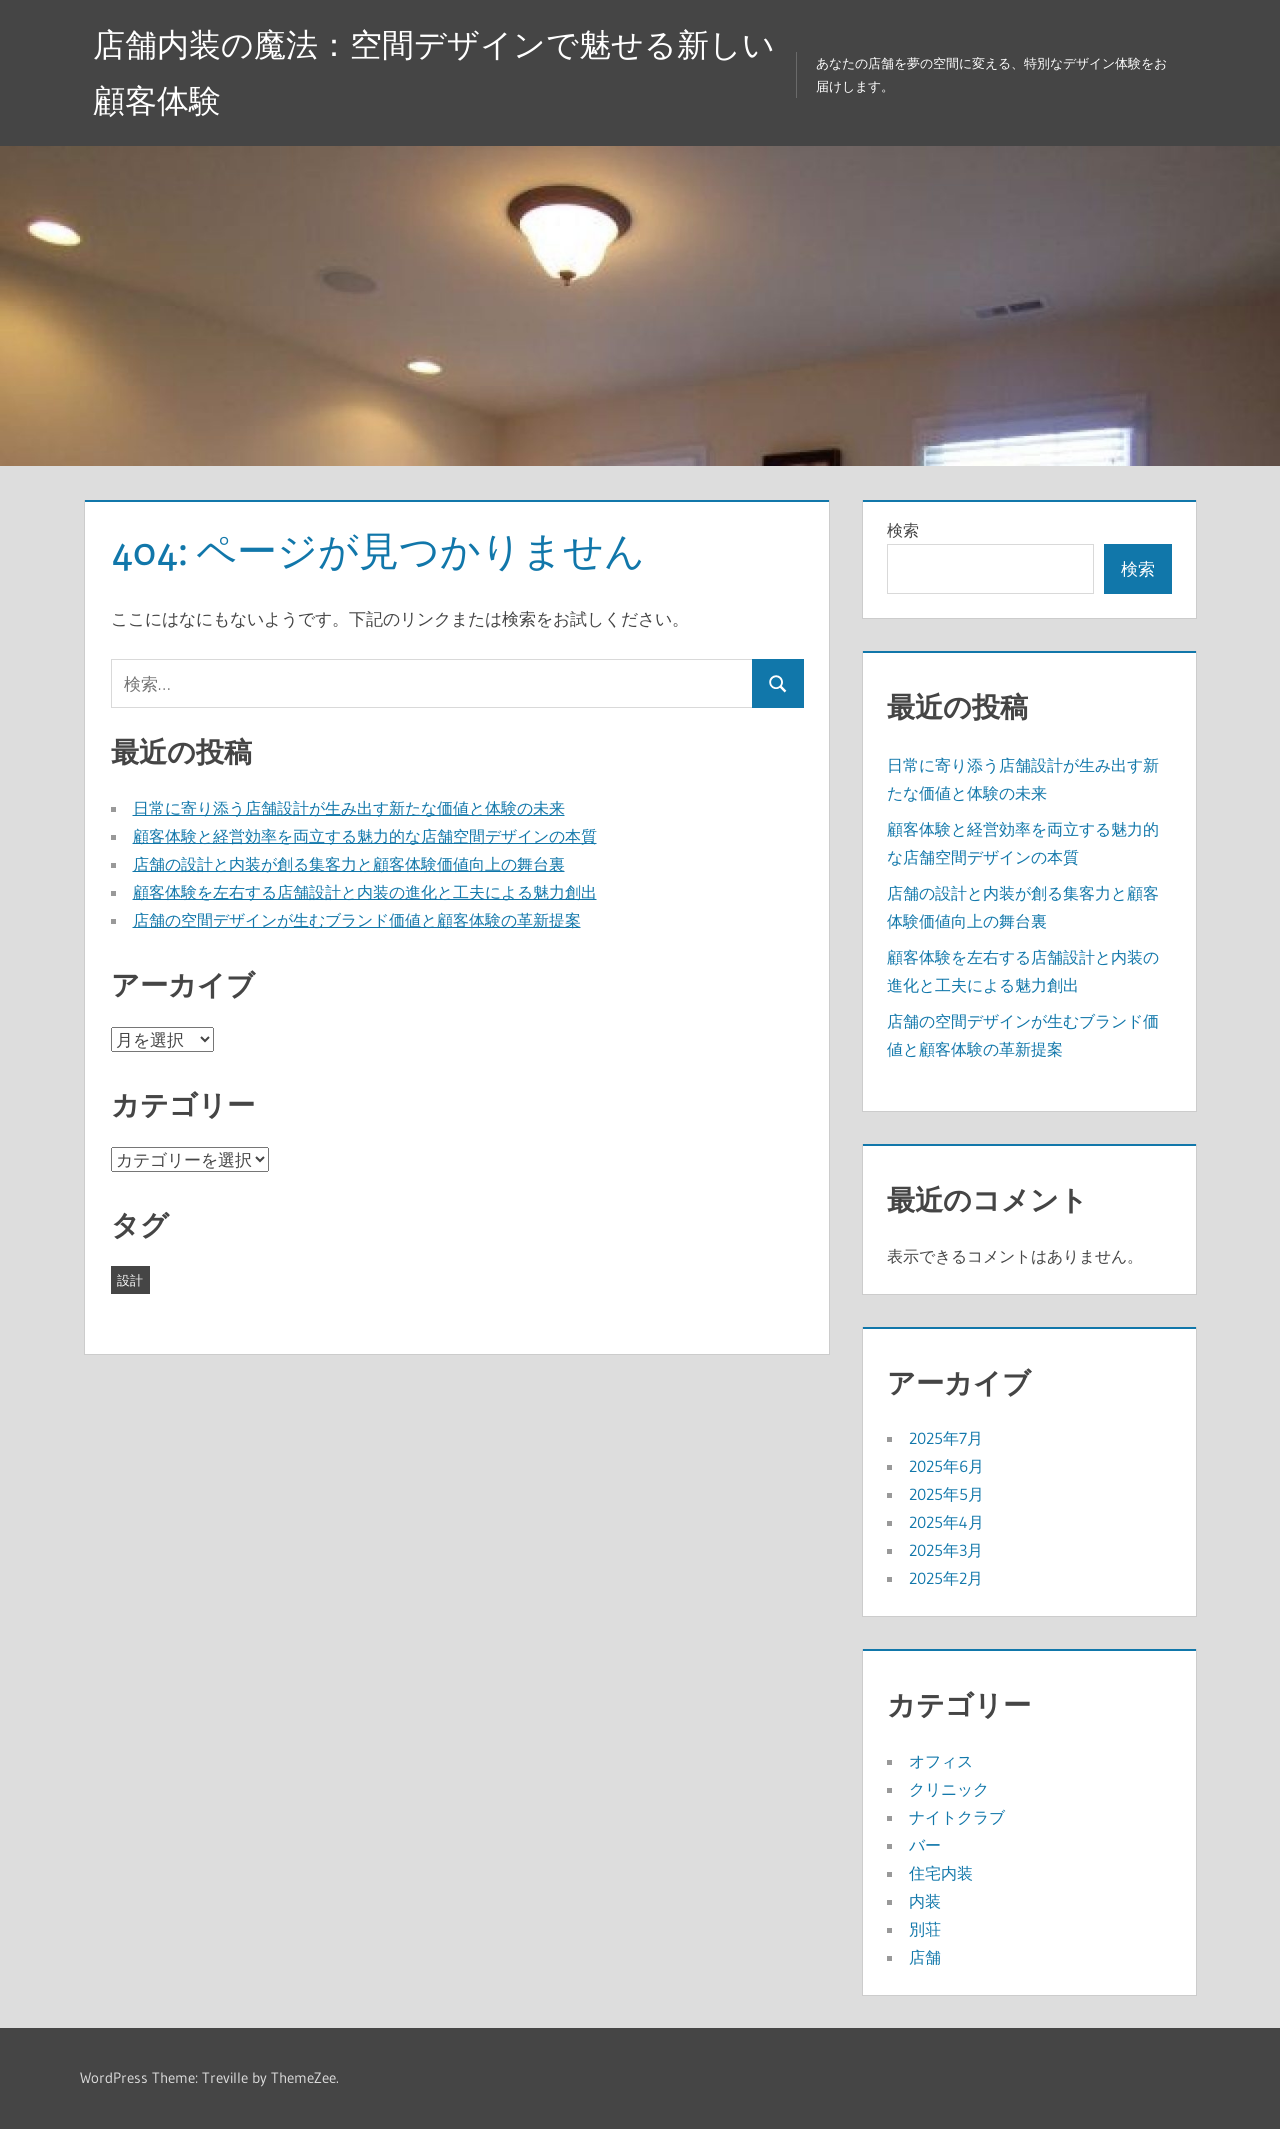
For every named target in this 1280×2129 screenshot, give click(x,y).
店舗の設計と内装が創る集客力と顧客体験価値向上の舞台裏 (349, 864)
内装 (925, 1901)
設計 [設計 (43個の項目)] (130, 1280)
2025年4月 (946, 1522)
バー (925, 1845)
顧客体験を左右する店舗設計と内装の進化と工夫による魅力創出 (365, 892)
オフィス (941, 1761)
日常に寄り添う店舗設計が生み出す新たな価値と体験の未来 (349, 808)
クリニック (949, 1789)
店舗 (925, 1957)
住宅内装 (941, 1873)
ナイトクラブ (957, 1817)
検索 (903, 530)
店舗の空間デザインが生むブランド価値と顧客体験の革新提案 (357, 920)
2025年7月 (946, 1438)
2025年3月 (946, 1550)
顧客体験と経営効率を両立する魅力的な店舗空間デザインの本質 (365, 836)
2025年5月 (946, 1494)
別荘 (925, 1929)
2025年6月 (946, 1466)
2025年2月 (946, 1578)
